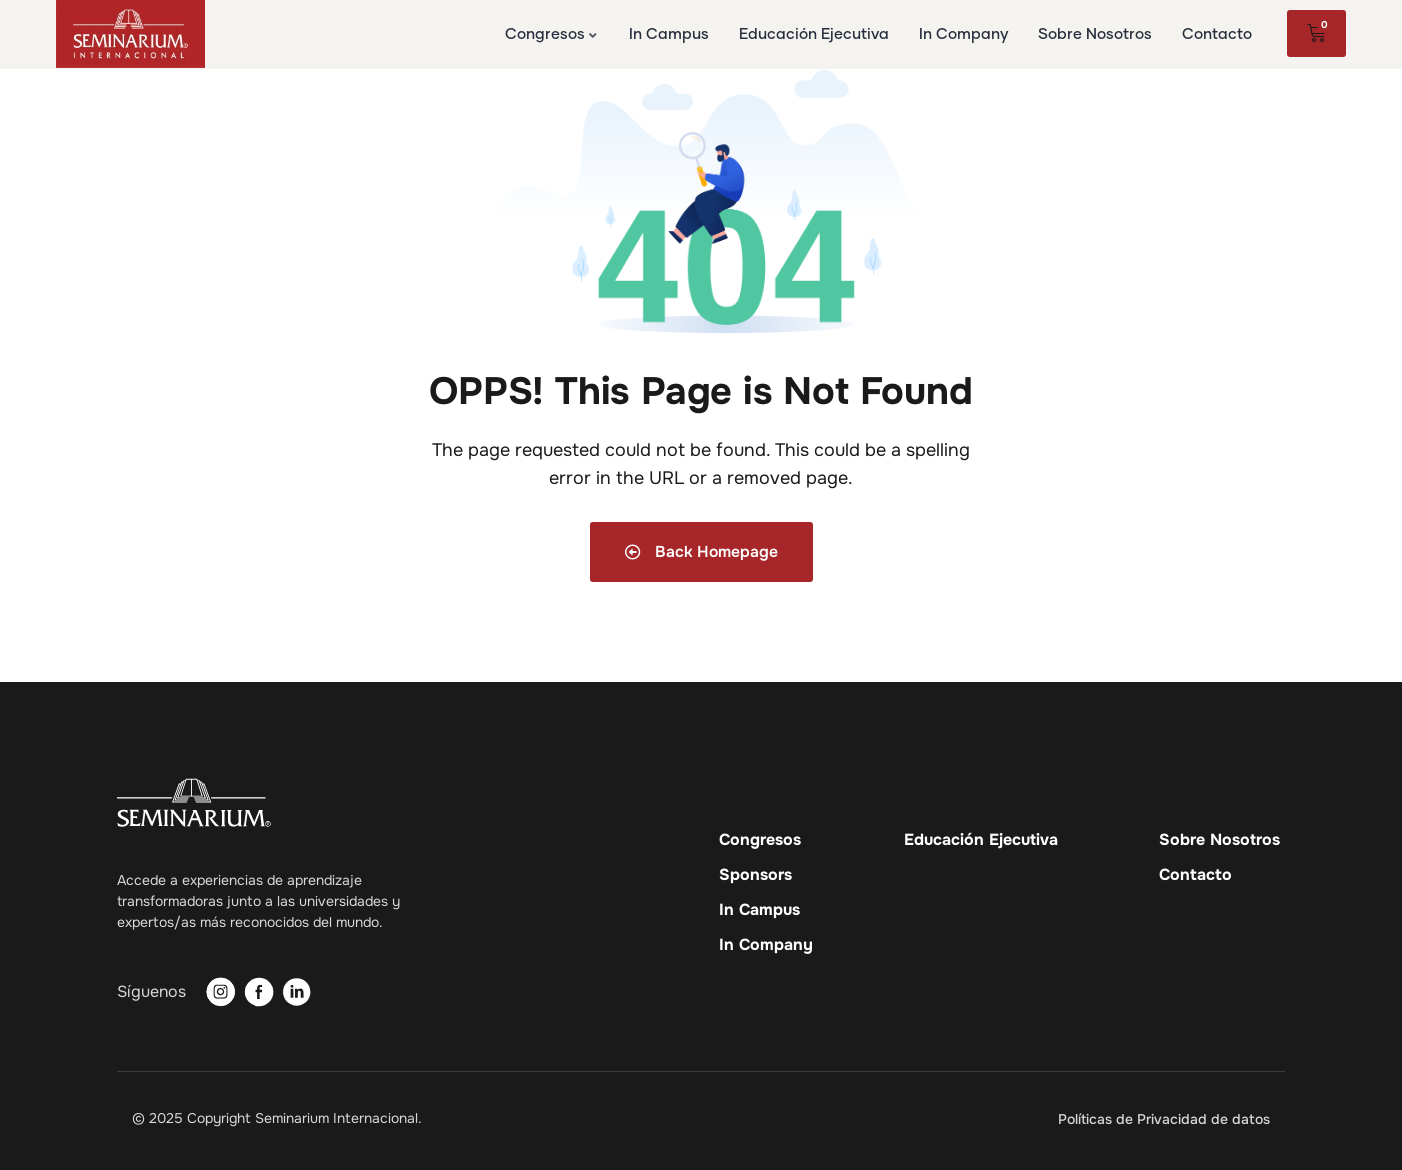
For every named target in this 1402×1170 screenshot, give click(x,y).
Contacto (1195, 875)
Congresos (760, 840)
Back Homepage (701, 551)
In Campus (759, 910)
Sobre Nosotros (1219, 840)
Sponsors (755, 875)
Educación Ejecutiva (981, 840)
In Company (766, 945)
